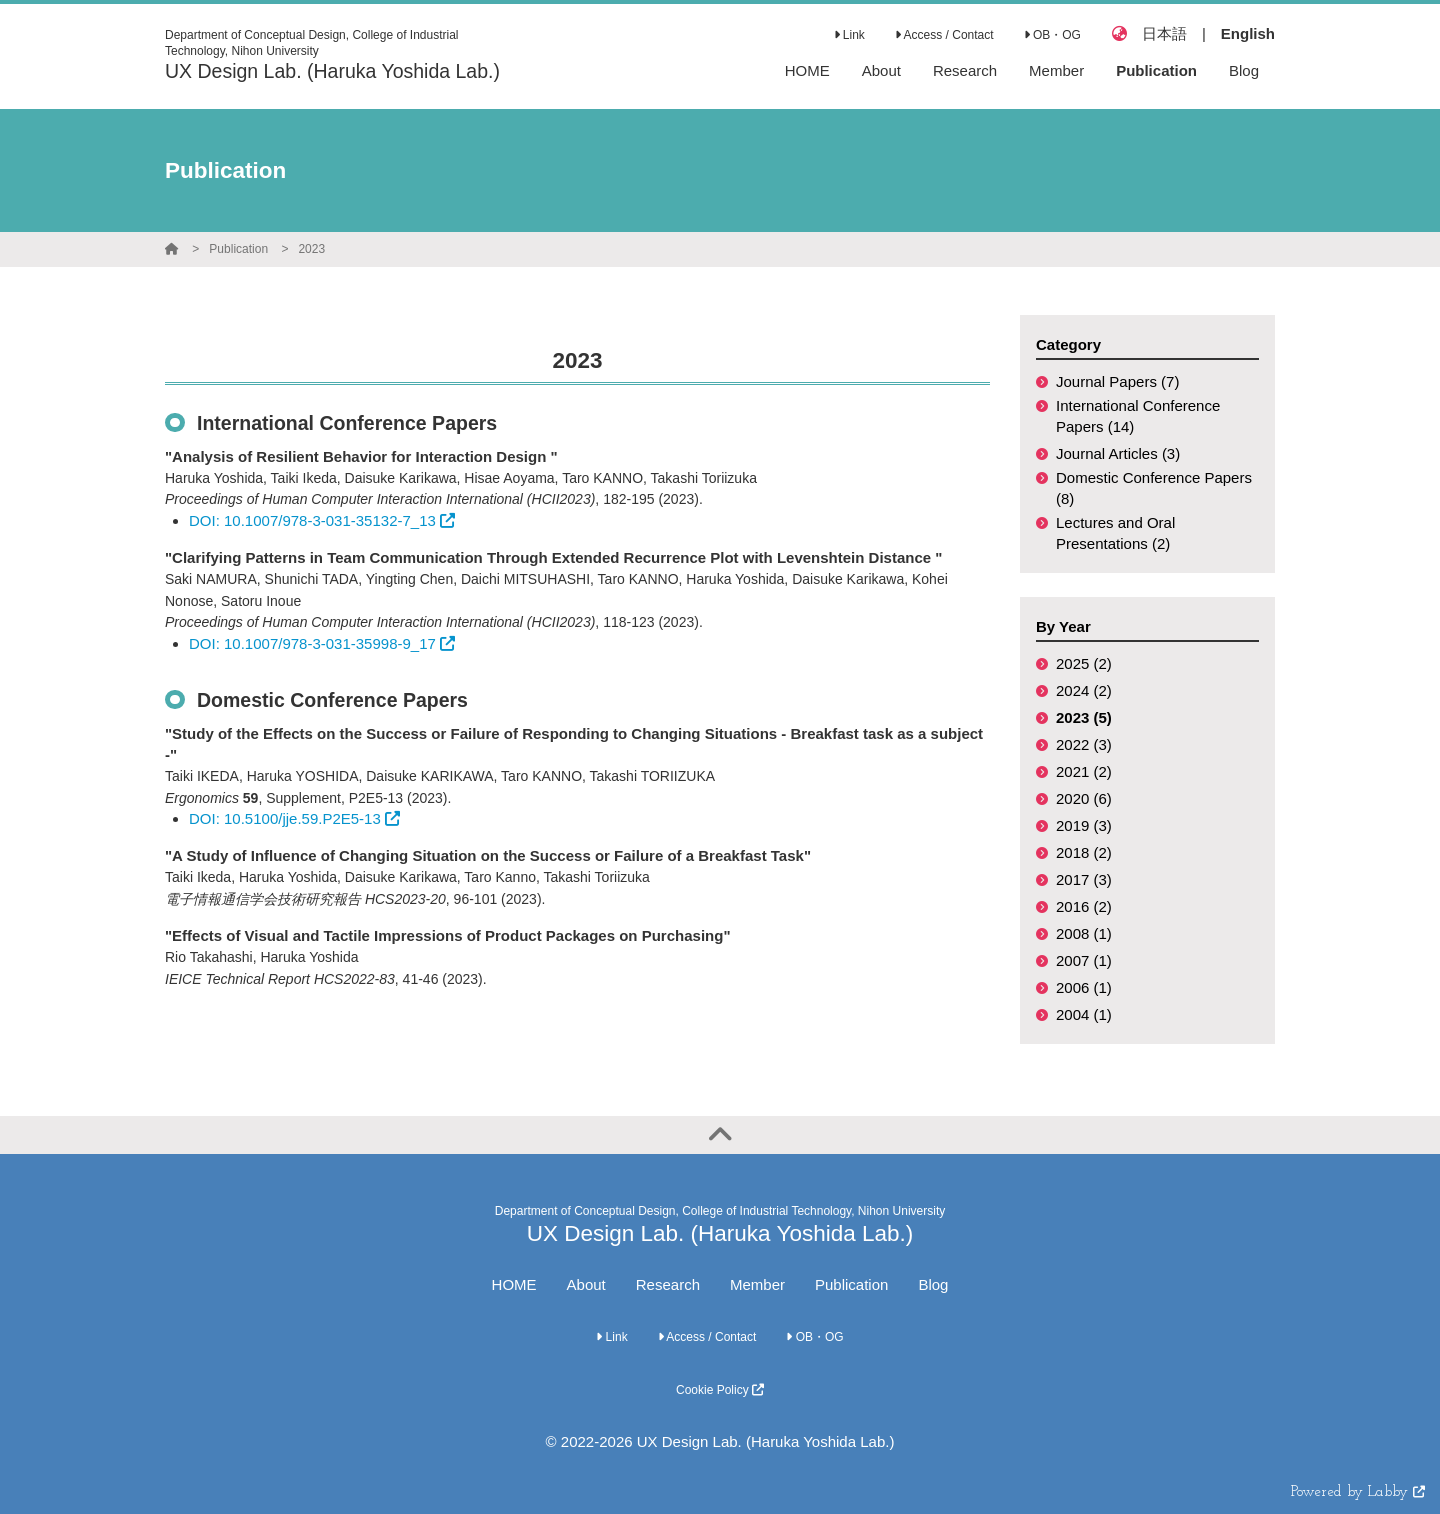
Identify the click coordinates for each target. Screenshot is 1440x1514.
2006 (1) (1084, 987)
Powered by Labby (1358, 1492)
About (586, 1284)
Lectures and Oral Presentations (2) (1115, 533)
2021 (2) (1084, 771)
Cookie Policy (720, 1390)
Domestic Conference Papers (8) (1154, 488)
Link (849, 35)
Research (668, 1284)
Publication (238, 249)
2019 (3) (1084, 825)
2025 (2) (1084, 663)
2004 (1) (1084, 1014)
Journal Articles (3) (1118, 453)
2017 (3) (1084, 879)
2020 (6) (1084, 798)
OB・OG (1052, 35)
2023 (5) (1084, 717)
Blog (933, 1284)
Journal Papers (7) (1117, 381)
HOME (514, 1284)
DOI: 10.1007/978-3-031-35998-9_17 (322, 643)
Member (757, 1284)
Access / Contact (944, 35)
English (1248, 33)
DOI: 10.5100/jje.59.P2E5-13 (294, 818)
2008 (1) (1084, 933)
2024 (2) (1084, 690)
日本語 (1164, 33)
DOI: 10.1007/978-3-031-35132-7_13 (322, 520)
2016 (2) (1084, 906)
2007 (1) (1084, 960)
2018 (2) (1084, 852)
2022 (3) (1084, 744)
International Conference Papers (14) (1138, 416)
